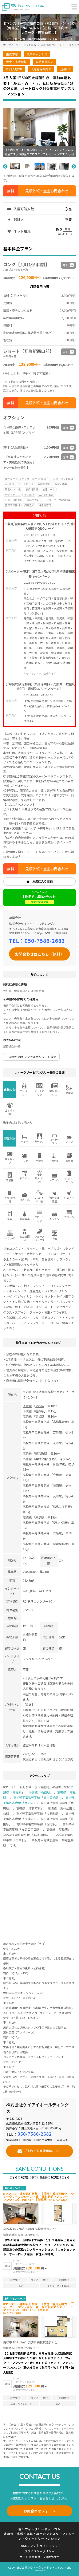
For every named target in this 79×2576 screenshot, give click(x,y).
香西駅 (39, 1411)
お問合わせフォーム (39, 2510)
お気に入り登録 (42, 881)
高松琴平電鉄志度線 (36, 1432)
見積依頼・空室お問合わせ (46, 190)
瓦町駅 (57, 1432)
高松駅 (39, 1406)
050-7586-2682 (45, 940)
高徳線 (27, 1416)
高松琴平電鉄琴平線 (36, 1422)
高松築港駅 (60, 1422)
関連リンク (28, 2545)
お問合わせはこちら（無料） (39, 954)
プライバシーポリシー (39, 2551)
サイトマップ (49, 2545)
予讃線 (27, 1406)
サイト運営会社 (30, 2556)
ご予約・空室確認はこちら (43, 2151)
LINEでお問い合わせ (39, 899)
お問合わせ (51, 2556)
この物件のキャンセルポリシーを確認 (31, 1057)
